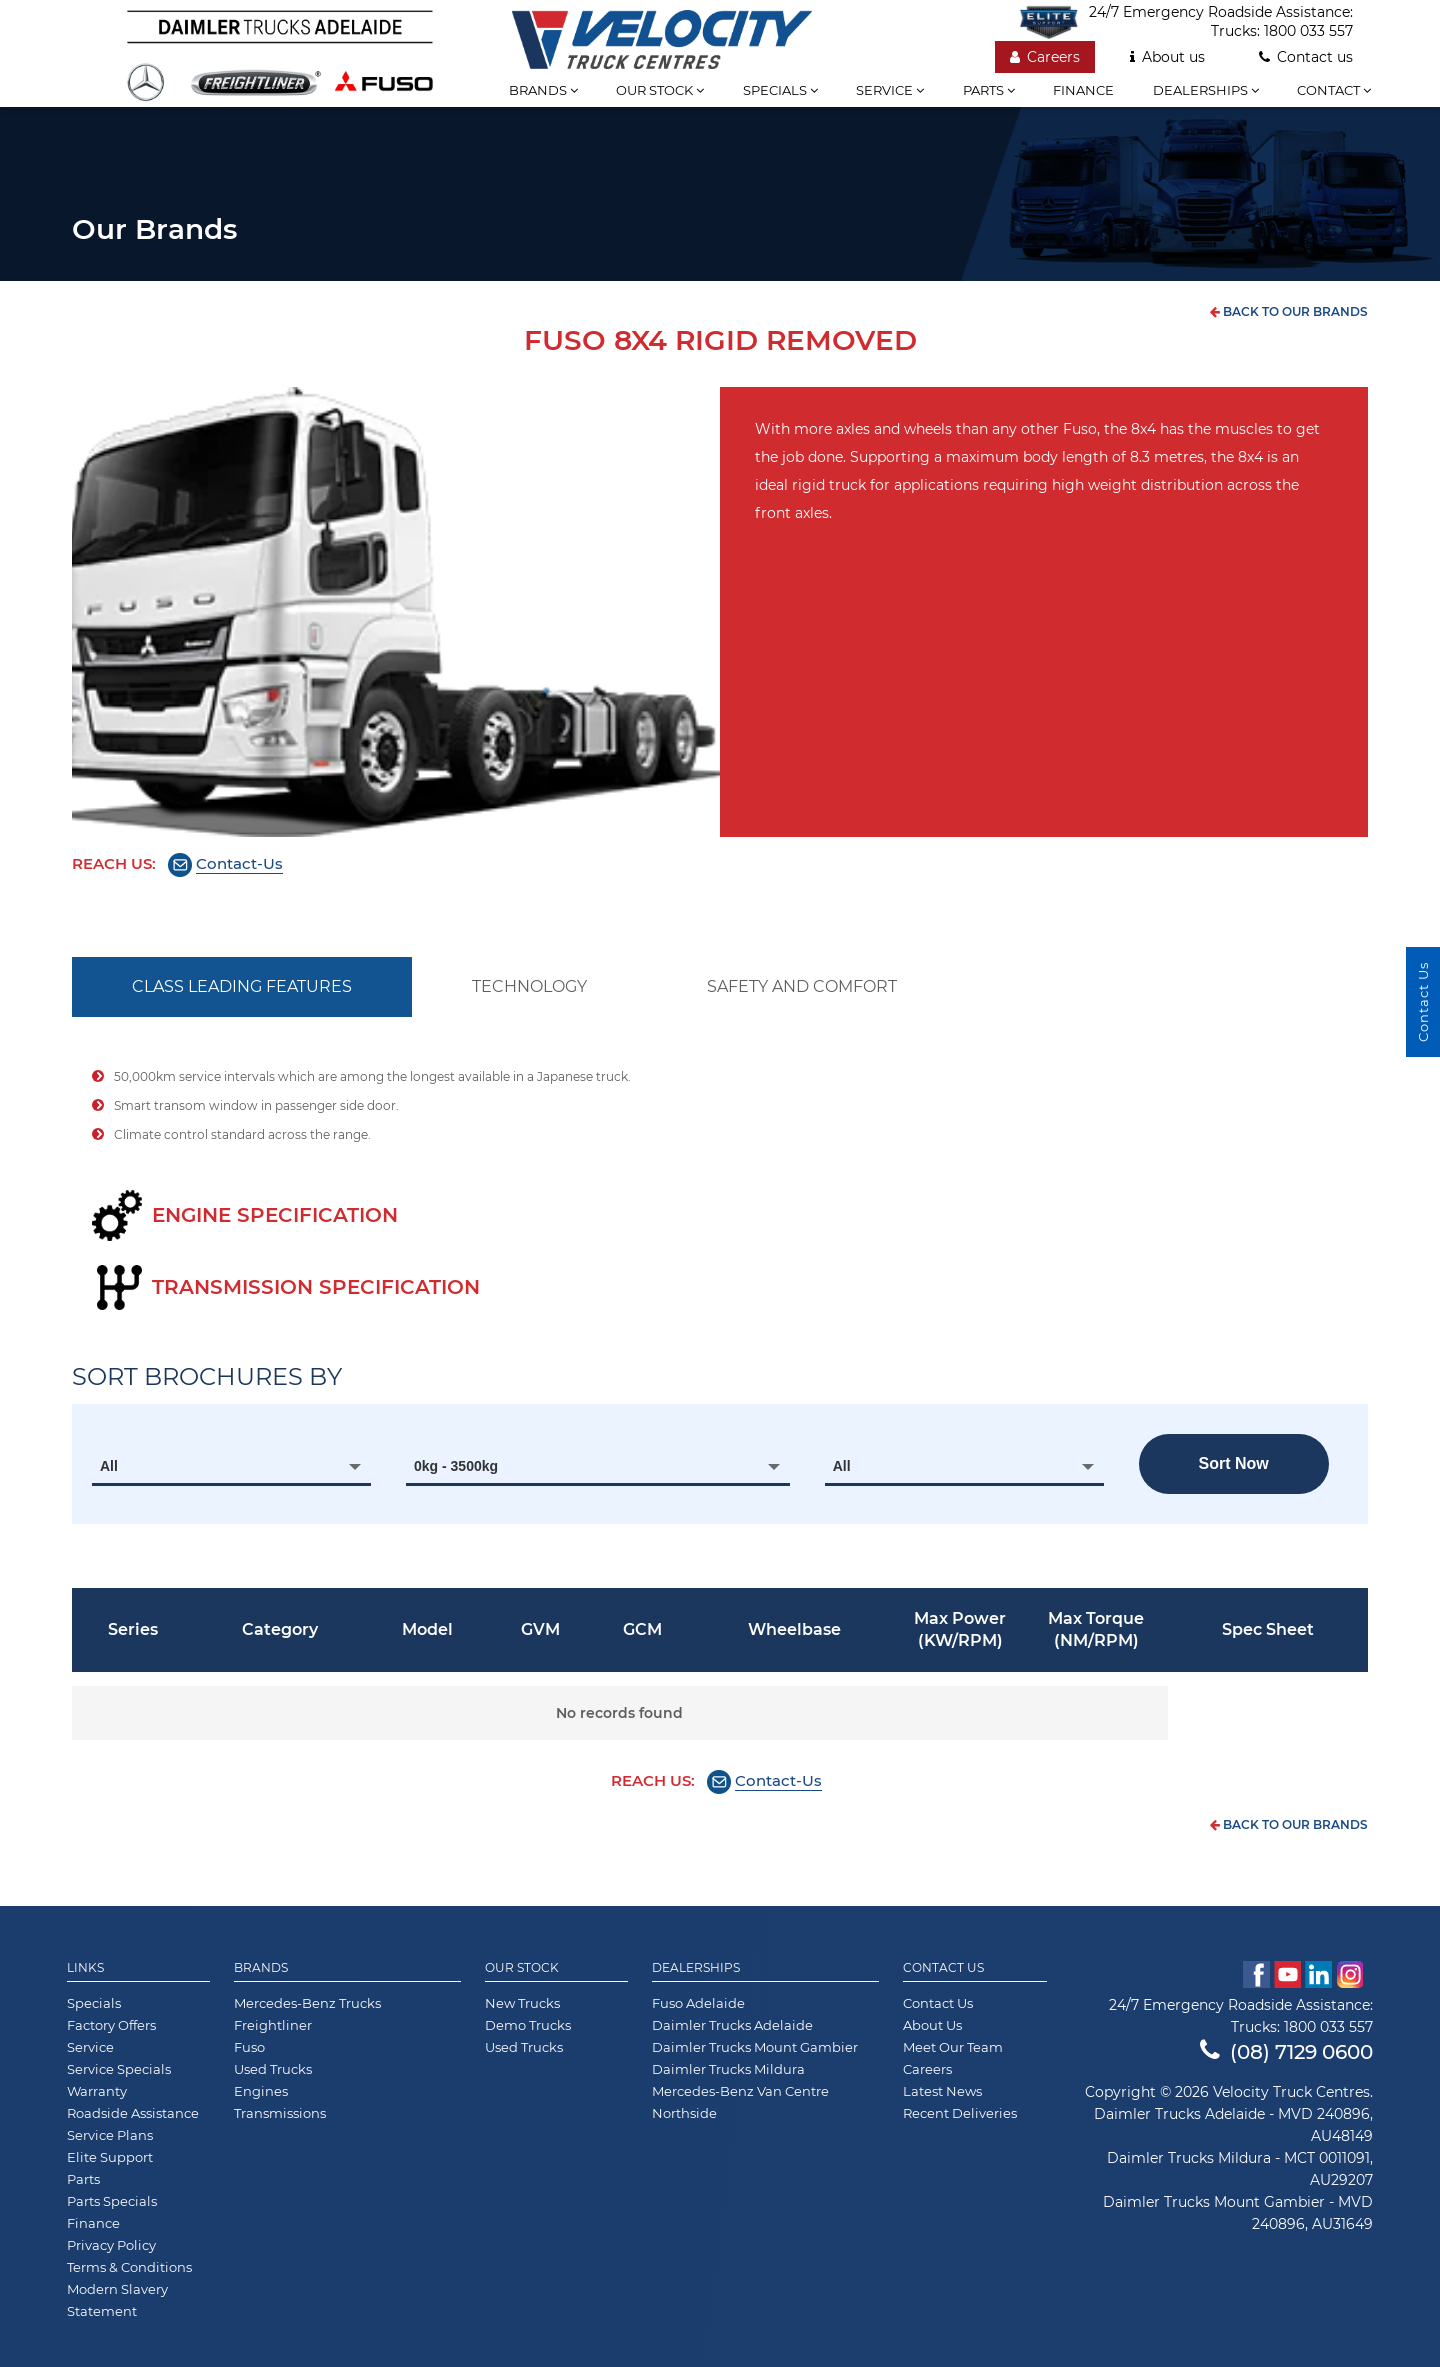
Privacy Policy (111, 2245)
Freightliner (273, 2025)
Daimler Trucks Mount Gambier (755, 2047)
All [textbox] (109, 1466)
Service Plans (110, 2135)
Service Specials (119, 2069)
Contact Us (943, 1968)
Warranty (97, 2091)
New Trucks (522, 2003)
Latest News (942, 2091)
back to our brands (1289, 311)
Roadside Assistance (133, 2113)
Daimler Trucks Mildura (728, 2069)
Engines (261, 2091)
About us (1167, 57)
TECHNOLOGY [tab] (529, 986)
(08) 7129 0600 (1286, 2052)
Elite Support (110, 2157)
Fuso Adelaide (698, 2003)
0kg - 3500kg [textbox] (456, 1466)
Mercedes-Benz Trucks (307, 2003)
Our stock (660, 90)
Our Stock (522, 1968)
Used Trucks (273, 2069)
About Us (932, 2025)
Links (85, 1968)
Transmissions (280, 2113)
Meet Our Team (953, 2047)
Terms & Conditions (129, 2267)
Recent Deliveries (960, 2113)
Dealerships (1206, 90)
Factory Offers (111, 2025)
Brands (543, 90)
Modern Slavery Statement (117, 2300)
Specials (780, 90)
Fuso (249, 2047)
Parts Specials (112, 2201)
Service (890, 90)
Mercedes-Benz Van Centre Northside (740, 2102)
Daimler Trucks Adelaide (732, 2025)
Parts (989, 90)
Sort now (1234, 1463)
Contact (1334, 90)
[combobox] (231, 1466)
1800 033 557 (1308, 31)
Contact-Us (239, 863)
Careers (1045, 57)
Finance (1083, 90)
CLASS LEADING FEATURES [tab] (242, 986)
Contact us (1306, 57)
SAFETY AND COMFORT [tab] (802, 986)
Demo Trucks (528, 2025)
